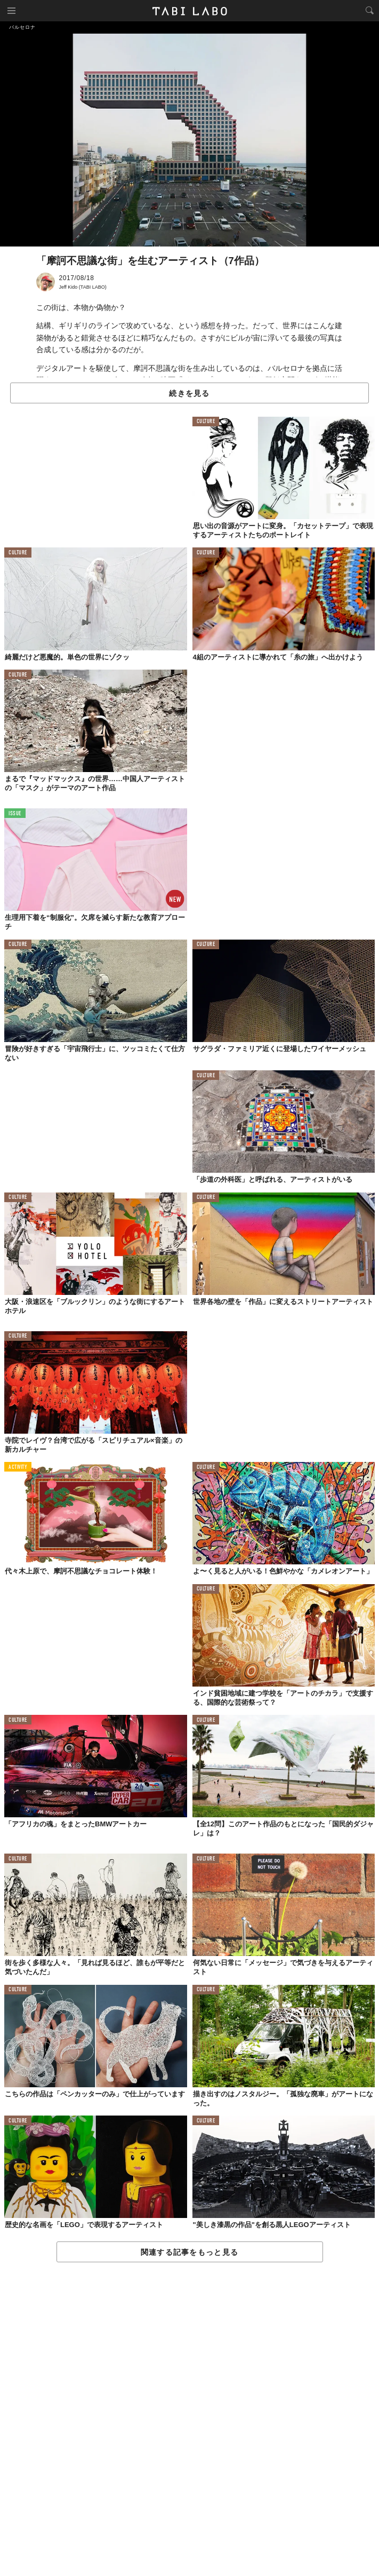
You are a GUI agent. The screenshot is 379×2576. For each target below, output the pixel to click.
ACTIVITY (18, 1467)
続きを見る (189, 393)
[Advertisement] (189, 2419)
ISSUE (15, 814)
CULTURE (206, 422)
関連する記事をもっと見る (189, 2252)
